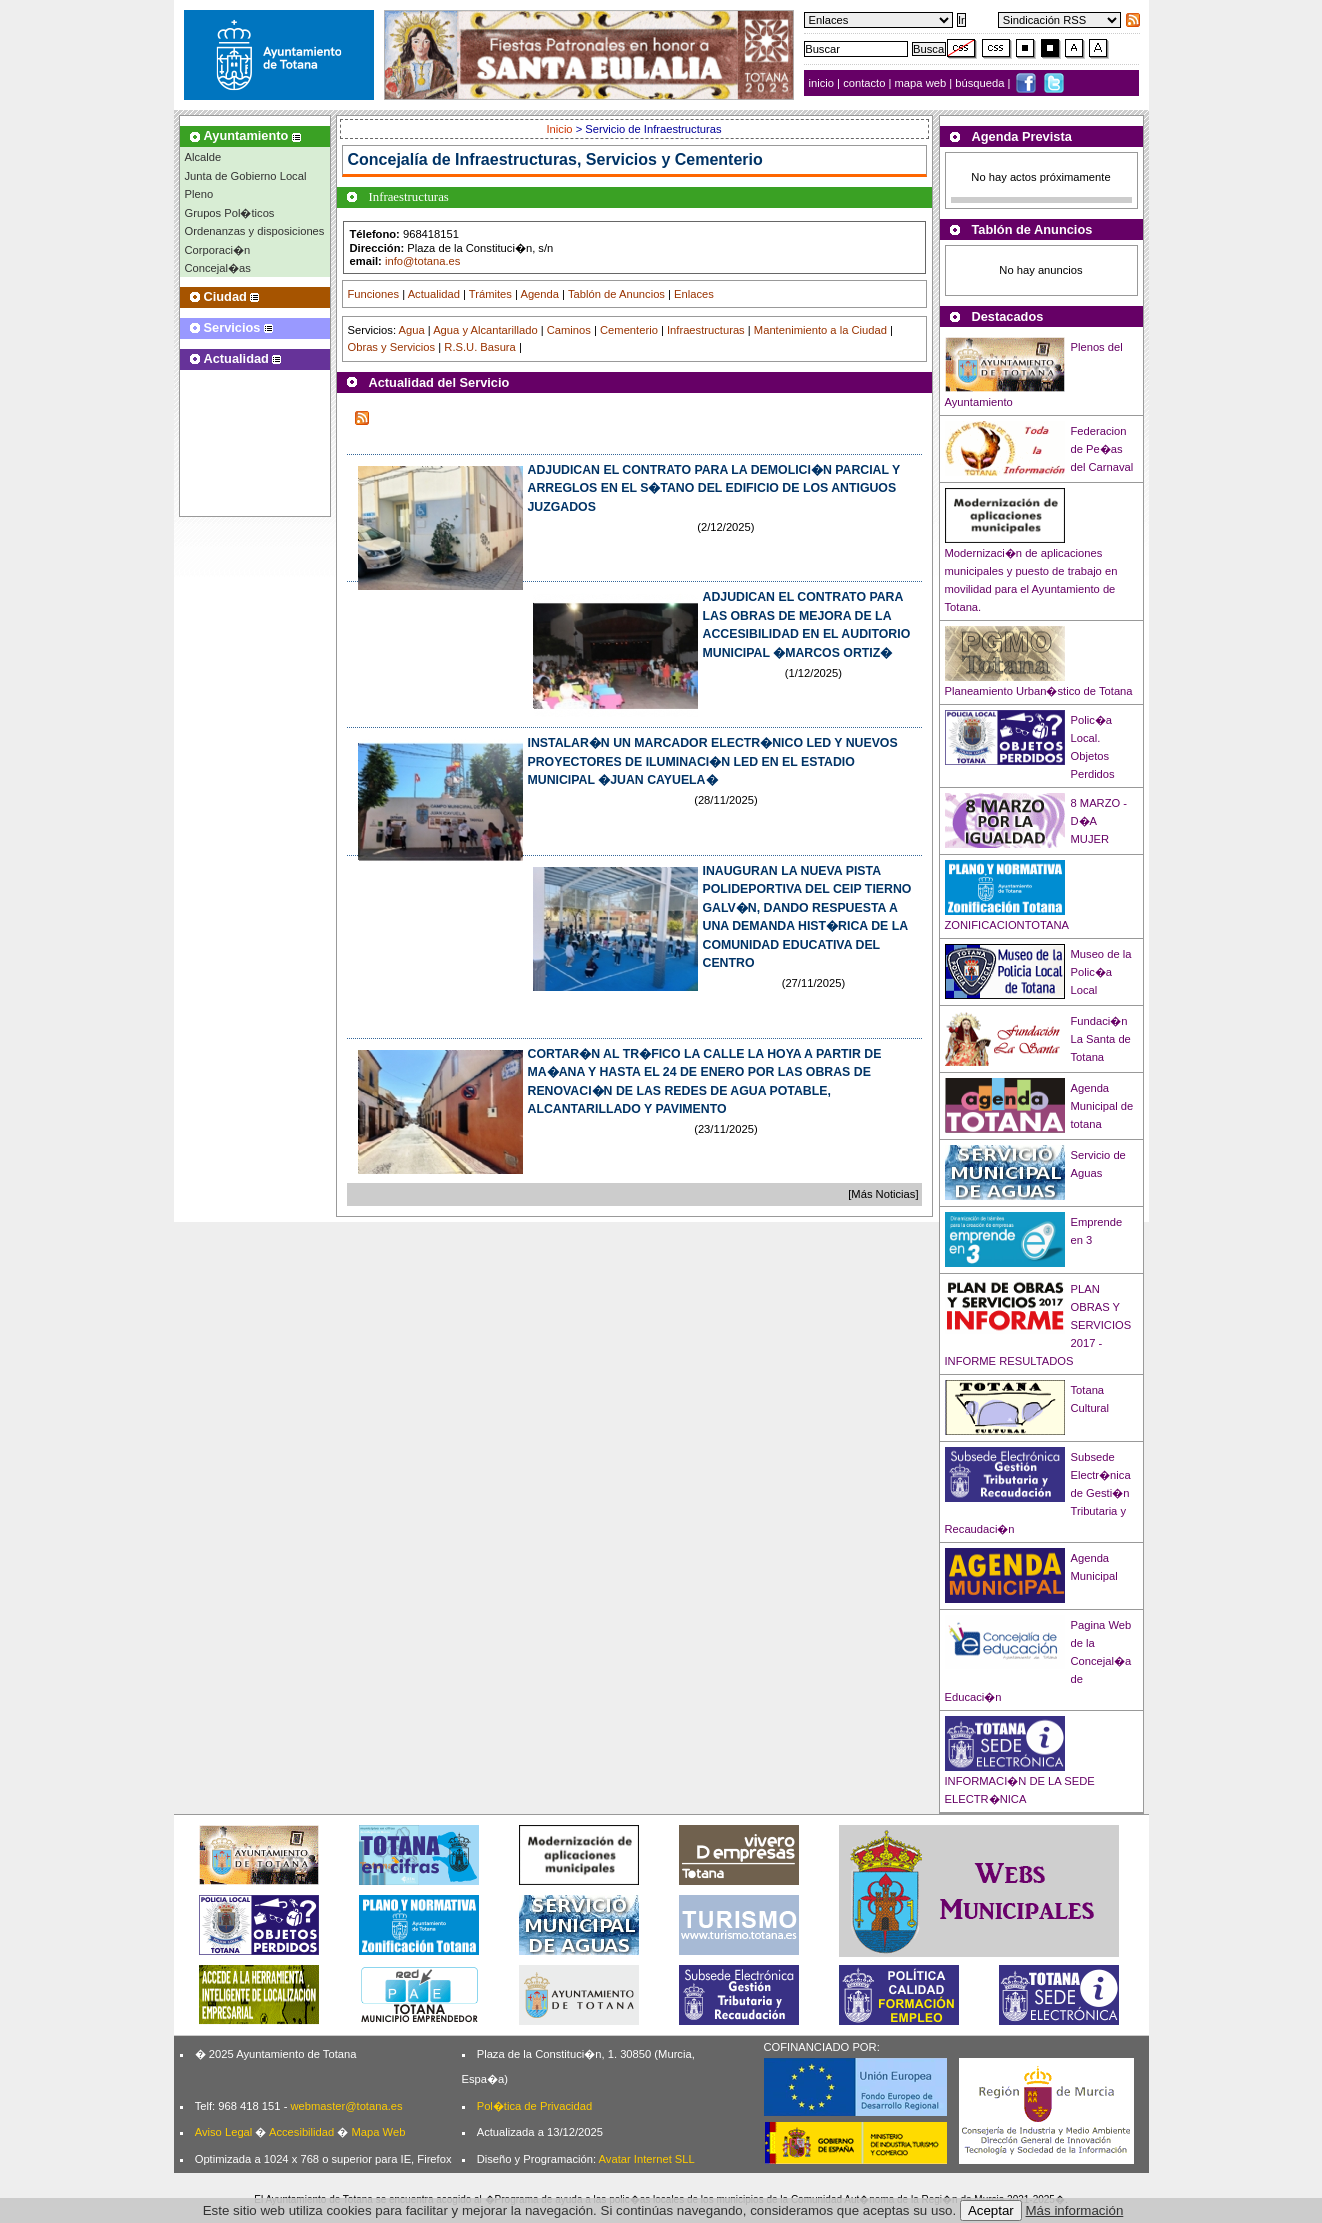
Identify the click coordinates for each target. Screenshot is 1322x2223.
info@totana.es (422, 261)
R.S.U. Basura (480, 347)
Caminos (569, 330)
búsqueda (981, 83)
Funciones (374, 294)
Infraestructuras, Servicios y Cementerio (609, 159)
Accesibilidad (301, 2132)
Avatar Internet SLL (647, 2159)
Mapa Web (378, 2132)
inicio (823, 83)
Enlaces (694, 294)
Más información (1075, 2210)
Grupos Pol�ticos (230, 213)
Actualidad (434, 294)
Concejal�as (218, 268)
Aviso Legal (224, 2132)
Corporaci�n (218, 250)
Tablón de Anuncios (616, 294)
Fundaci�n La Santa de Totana (1101, 1039)
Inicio (560, 129)
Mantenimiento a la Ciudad (820, 330)
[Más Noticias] (883, 1194)
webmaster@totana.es (346, 2106)
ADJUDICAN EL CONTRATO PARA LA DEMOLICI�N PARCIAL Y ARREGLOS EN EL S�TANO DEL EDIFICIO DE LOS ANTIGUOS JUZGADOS (714, 488)
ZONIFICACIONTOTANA (1007, 925)
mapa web (922, 83)
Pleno (199, 194)
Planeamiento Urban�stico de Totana (1039, 691)
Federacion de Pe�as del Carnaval (1102, 449)
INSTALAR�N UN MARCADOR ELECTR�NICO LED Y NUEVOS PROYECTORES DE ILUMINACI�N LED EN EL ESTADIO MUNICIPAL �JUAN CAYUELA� (713, 761)
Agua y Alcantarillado (485, 330)
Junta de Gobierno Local (246, 176)
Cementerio (629, 330)
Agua (411, 330)
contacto (864, 83)
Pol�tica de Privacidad (534, 2106)
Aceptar (991, 2210)
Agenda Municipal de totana (1102, 1106)
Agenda (539, 294)
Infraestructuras (706, 330)
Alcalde (203, 157)
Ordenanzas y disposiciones (255, 231)
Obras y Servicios (392, 347)
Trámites (490, 294)
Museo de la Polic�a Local (1101, 972)
